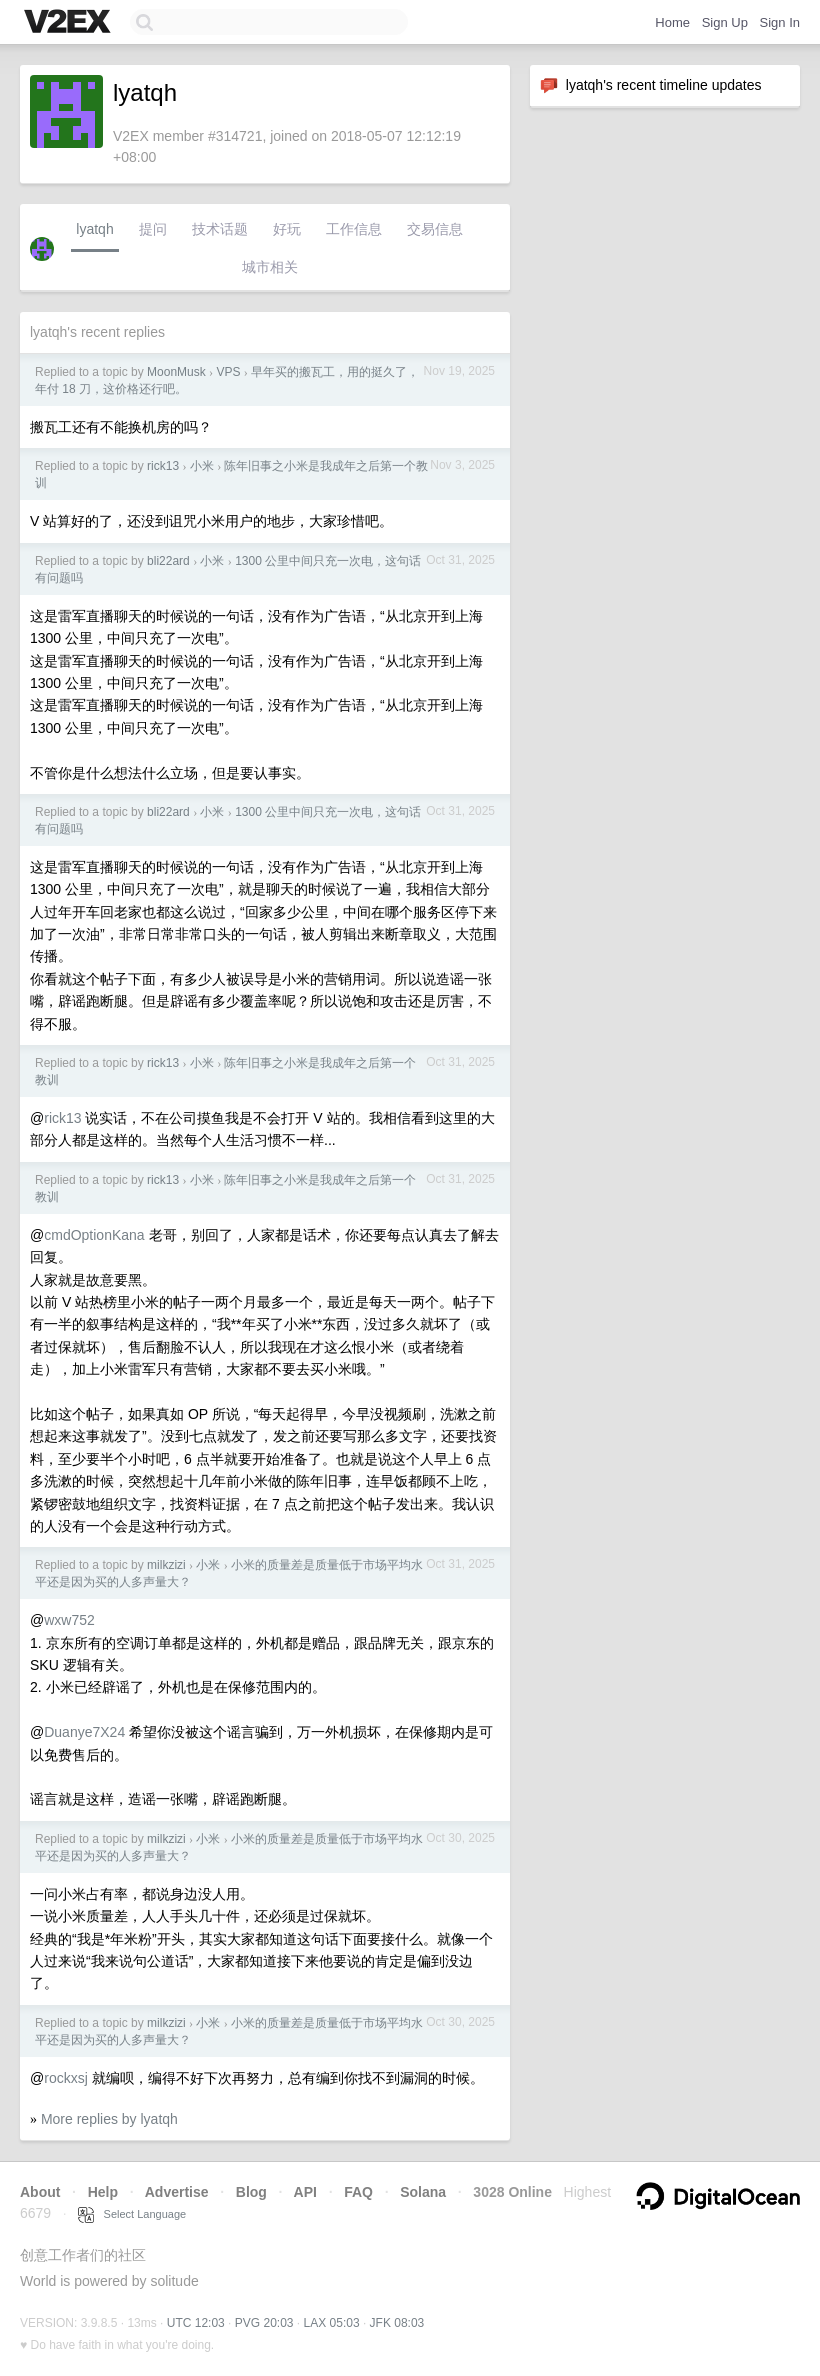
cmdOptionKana (94, 1235)
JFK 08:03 (397, 2323)
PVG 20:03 (264, 2323)
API (305, 2192)
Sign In (780, 22)
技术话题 (220, 229)
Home (672, 22)
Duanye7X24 (84, 1732)
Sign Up (725, 22)
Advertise (177, 2192)
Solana (423, 2192)
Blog (251, 2192)
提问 (153, 229)
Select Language (132, 2214)
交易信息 (435, 229)
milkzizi (166, 1565)
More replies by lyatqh (109, 2119)
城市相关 (270, 267)
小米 (202, 466)
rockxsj (66, 2078)
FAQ (358, 2192)
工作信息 (354, 229)
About (40, 2192)
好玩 (287, 229)
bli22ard (168, 561)
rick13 (163, 466)
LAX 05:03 (332, 2323)
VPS (228, 372)
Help (103, 2192)
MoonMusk (176, 372)
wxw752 (69, 1620)
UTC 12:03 (196, 2323)
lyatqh (94, 229)
